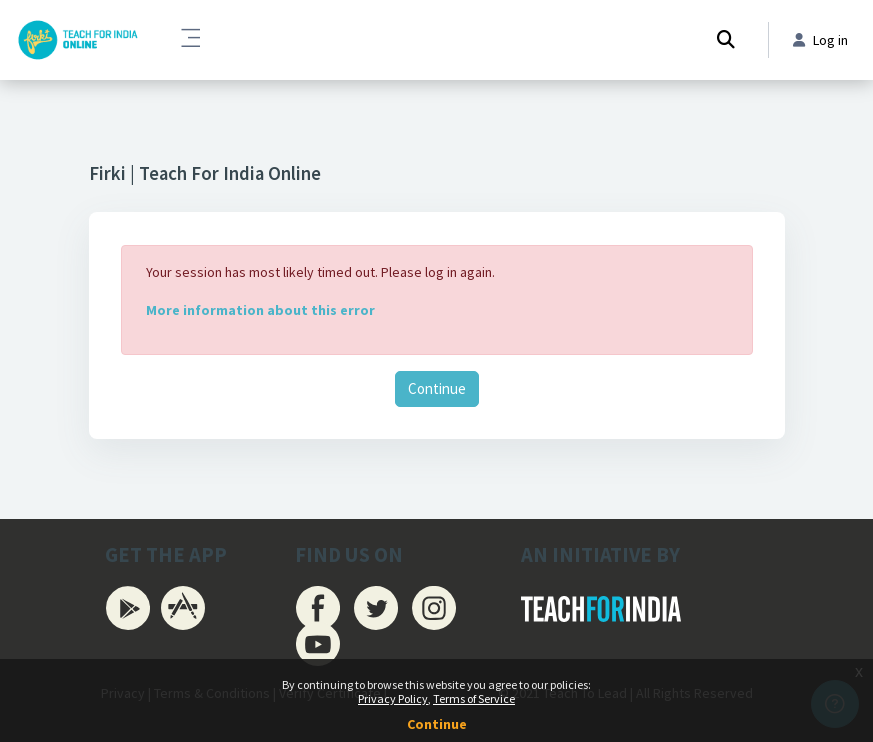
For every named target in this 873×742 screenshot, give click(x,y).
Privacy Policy (393, 698)
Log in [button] (820, 40)
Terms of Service (474, 698)
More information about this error (260, 310)
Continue (437, 388)
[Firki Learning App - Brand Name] (77, 40)
